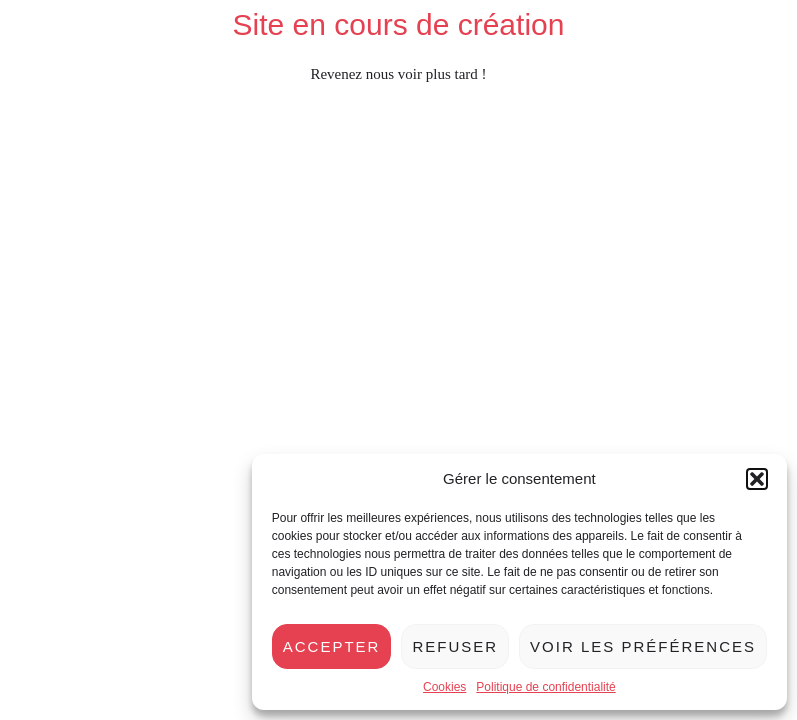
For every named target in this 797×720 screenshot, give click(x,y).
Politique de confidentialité (545, 687)
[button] (757, 479)
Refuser (455, 646)
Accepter (332, 646)
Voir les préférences (643, 646)
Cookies (444, 687)
